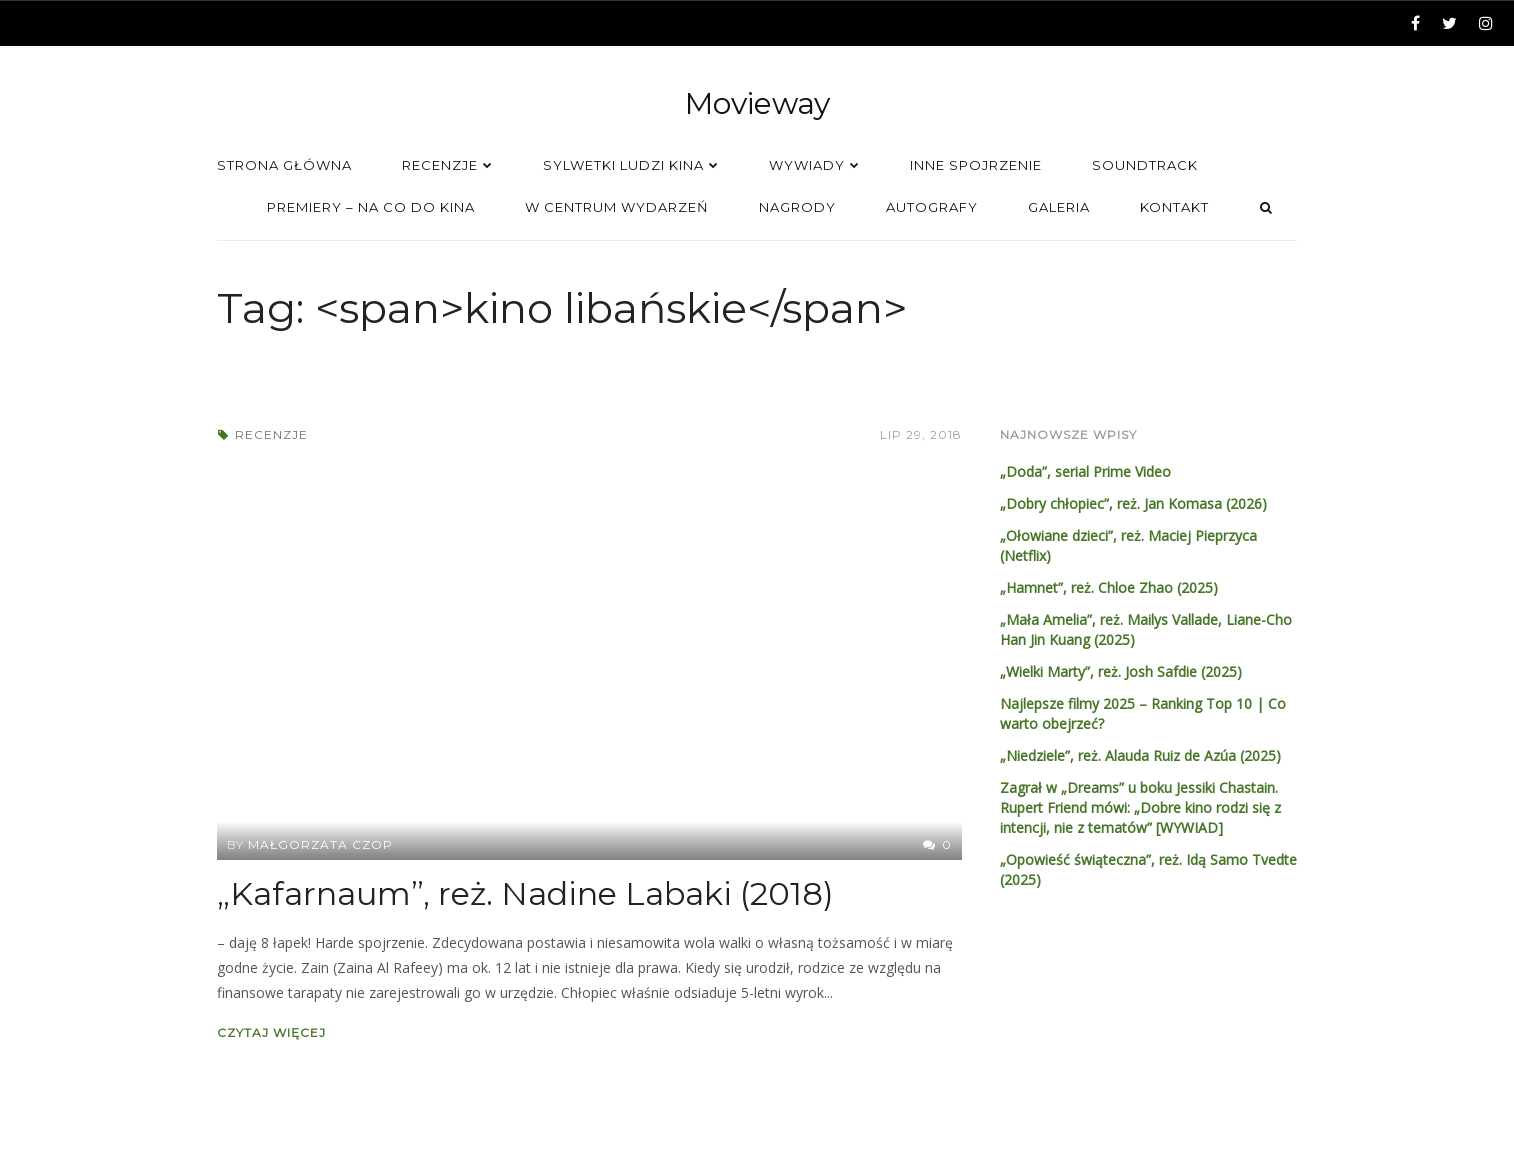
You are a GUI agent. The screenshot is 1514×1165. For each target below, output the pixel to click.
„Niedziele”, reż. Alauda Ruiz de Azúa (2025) (1140, 755)
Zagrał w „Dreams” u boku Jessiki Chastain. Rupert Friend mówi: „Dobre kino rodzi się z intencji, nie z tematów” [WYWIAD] (1140, 807)
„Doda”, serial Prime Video (1085, 471)
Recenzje (271, 434)
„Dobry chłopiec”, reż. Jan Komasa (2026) (1133, 503)
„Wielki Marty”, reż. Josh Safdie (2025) (1121, 671)
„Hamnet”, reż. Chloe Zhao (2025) (1109, 587)
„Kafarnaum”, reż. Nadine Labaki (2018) (525, 893)
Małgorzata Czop (320, 844)
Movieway (757, 103)
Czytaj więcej (271, 1032)
